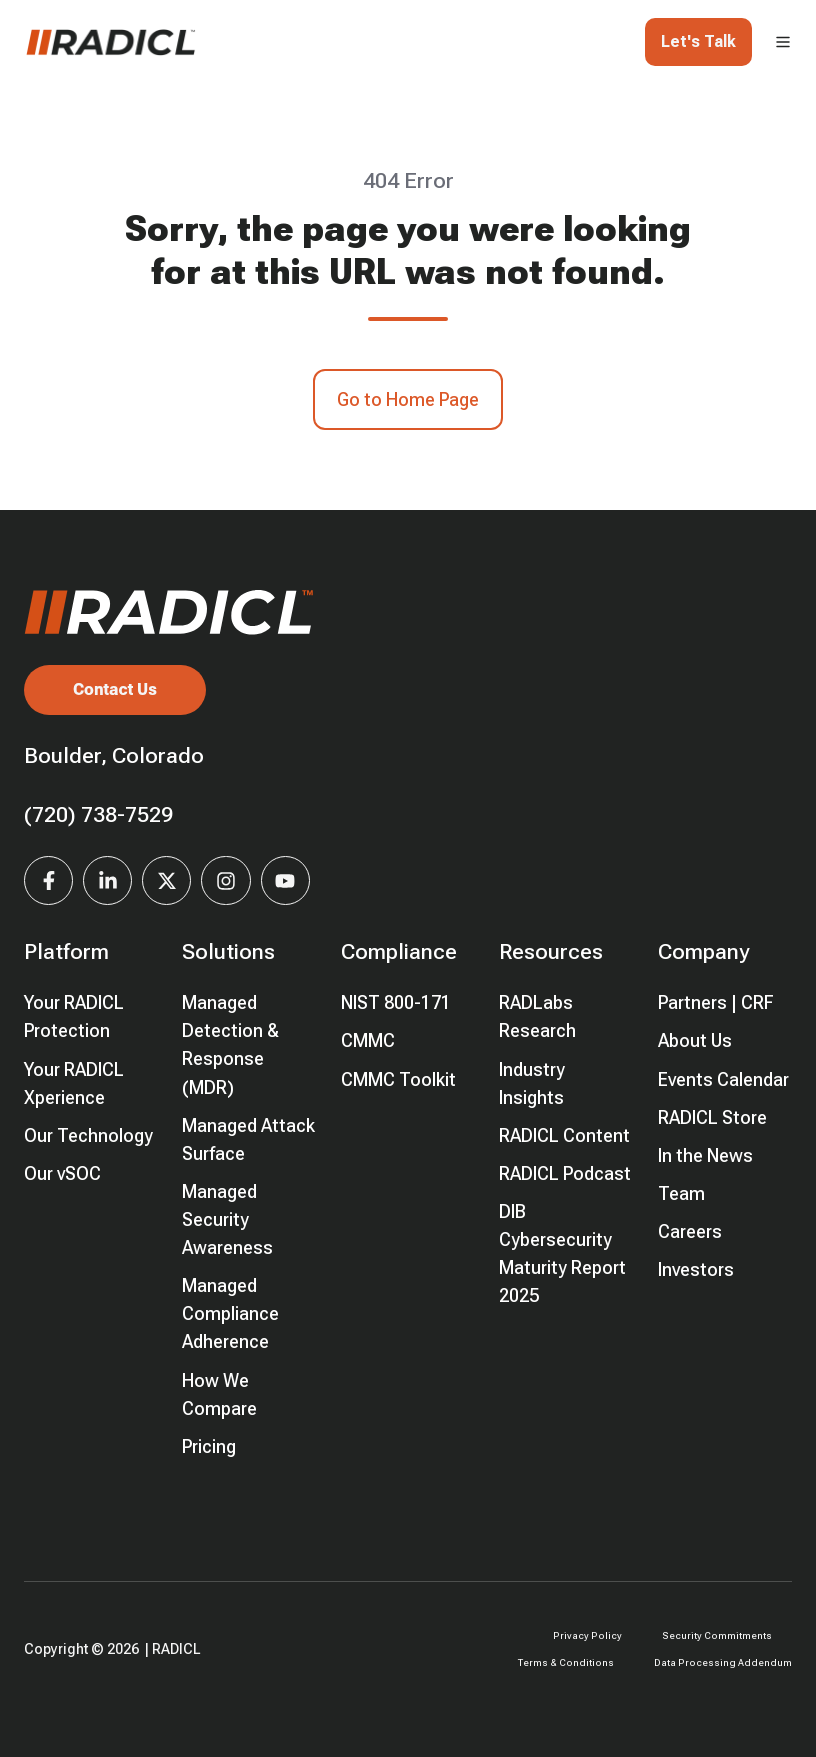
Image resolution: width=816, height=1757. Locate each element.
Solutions (228, 951)
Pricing (209, 1446)
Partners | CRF (716, 1002)
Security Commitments (717, 1636)
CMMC (368, 1040)
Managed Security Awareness (227, 1219)
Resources (551, 951)
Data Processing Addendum (723, 1663)
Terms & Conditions (566, 1663)
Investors (696, 1269)
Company (703, 951)
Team (681, 1193)
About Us (695, 1040)
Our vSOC (62, 1173)
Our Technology (88, 1135)
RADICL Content (564, 1135)
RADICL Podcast (565, 1173)
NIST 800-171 (396, 1002)
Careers (690, 1231)
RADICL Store (712, 1117)
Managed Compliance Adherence (230, 1313)
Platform (66, 951)
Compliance (399, 951)
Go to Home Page (408, 399)
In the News (705, 1155)
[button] (783, 42)
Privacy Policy (587, 1636)
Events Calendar (723, 1079)
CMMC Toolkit (398, 1079)
